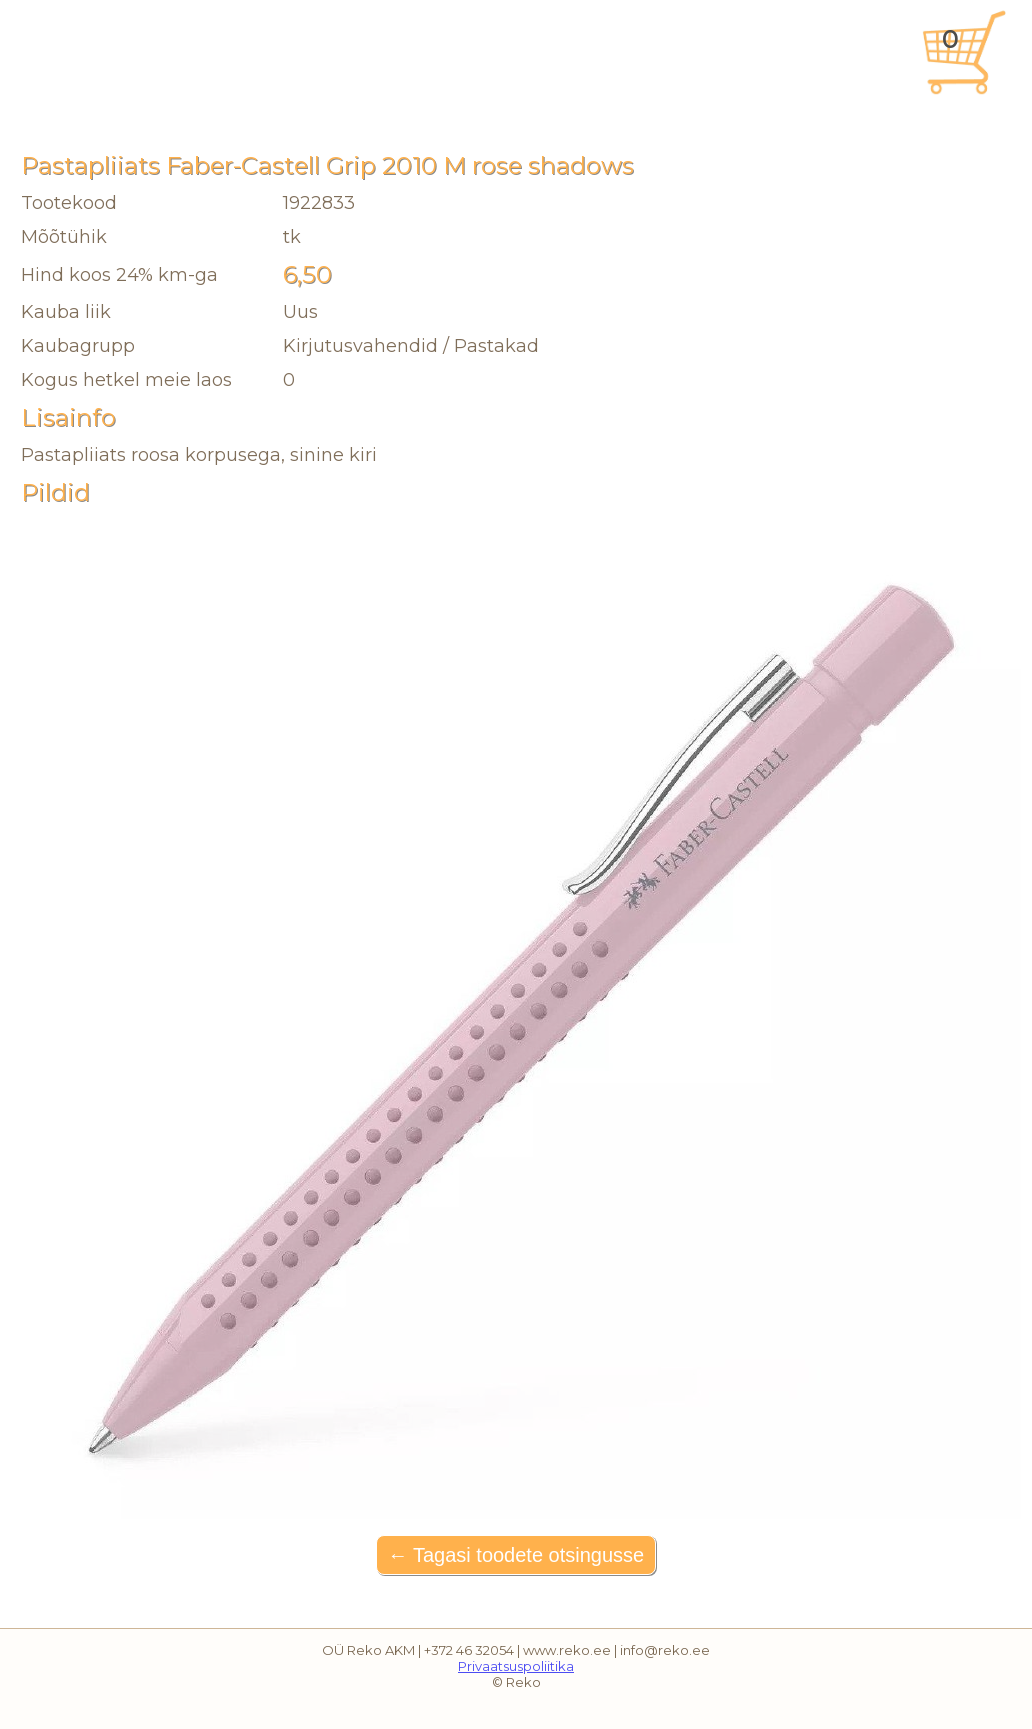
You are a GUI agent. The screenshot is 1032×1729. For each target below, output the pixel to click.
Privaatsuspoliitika (516, 1666)
